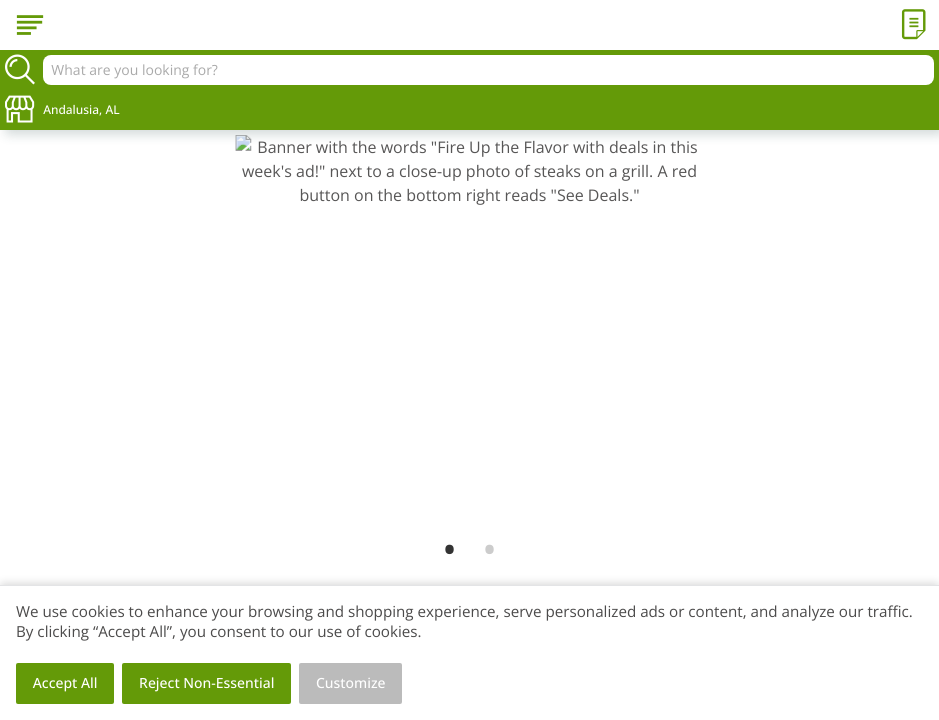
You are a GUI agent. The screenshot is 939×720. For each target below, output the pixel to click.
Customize (351, 683)
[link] (469, 332)
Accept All (65, 683)
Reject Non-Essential (206, 683)
